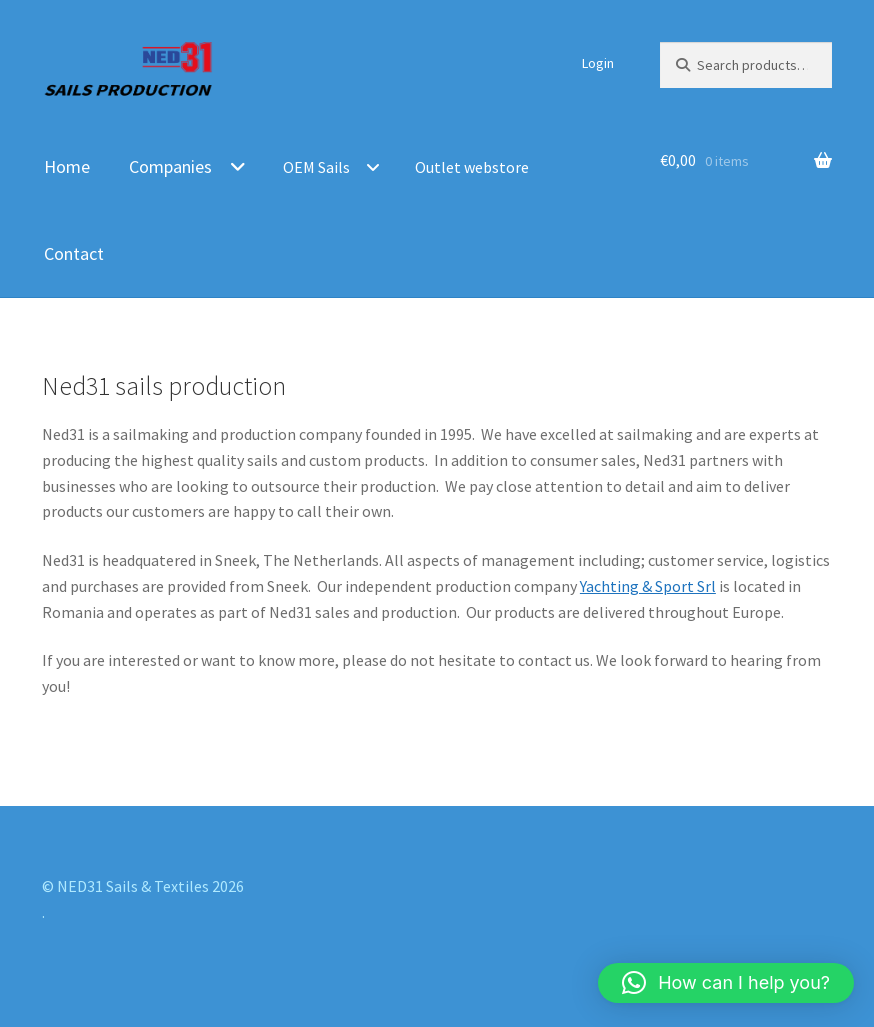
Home (67, 166)
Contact (74, 253)
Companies (170, 166)
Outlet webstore (472, 167)
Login (598, 63)
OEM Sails (316, 167)
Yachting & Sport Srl (648, 586)
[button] (726, 983)
